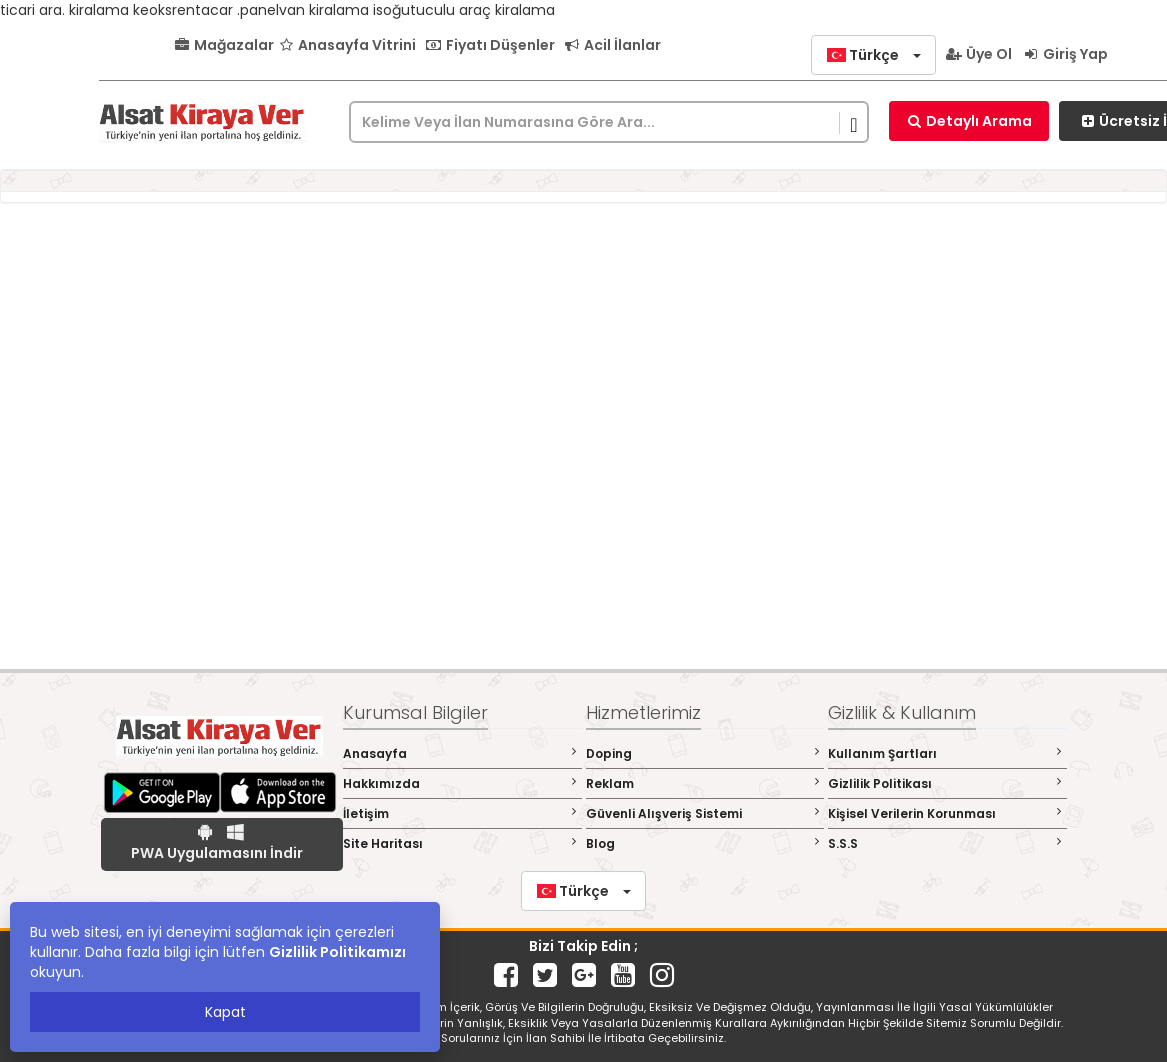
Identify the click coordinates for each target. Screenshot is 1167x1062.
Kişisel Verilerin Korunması (947, 813)
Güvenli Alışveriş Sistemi (705, 813)
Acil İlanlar (613, 45)
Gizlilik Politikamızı (337, 952)
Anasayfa (462, 753)
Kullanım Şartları (947, 753)
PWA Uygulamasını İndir (217, 843)
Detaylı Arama (968, 121)
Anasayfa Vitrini (347, 45)
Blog (705, 843)
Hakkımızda (462, 783)
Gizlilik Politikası (947, 783)
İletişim (462, 813)
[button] (873, 55)
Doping (705, 753)
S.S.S (947, 843)
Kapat (225, 1012)
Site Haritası (462, 843)
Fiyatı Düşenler (490, 45)
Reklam (705, 783)
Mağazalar (223, 45)
